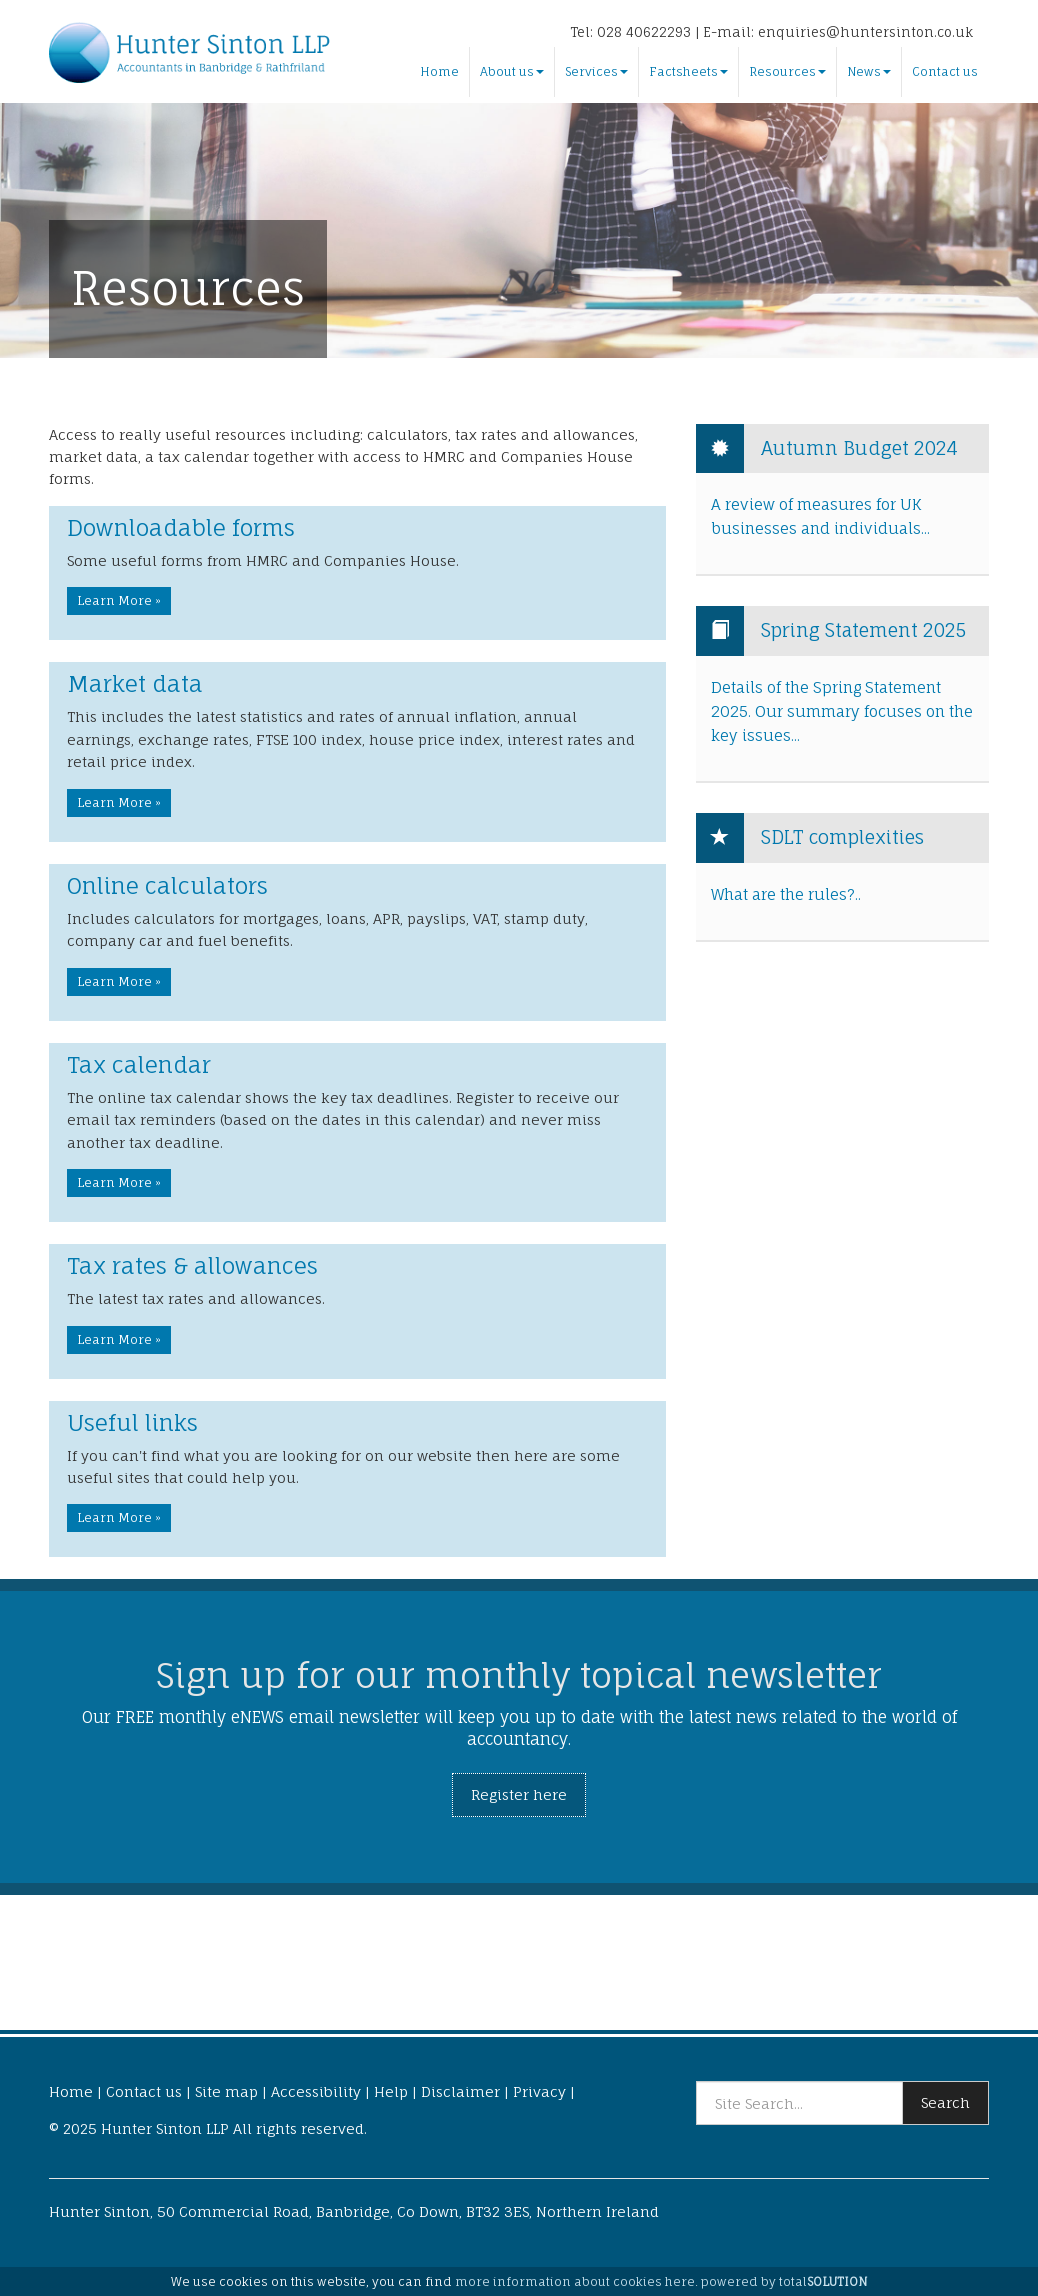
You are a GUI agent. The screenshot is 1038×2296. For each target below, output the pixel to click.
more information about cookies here (575, 2281)
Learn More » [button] (119, 600)
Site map (226, 2091)
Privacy (539, 2091)
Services (596, 71)
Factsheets (688, 71)
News (869, 71)
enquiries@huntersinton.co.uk (865, 32)
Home (439, 71)
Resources (787, 71)
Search (945, 2102)
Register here (519, 1794)
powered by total (784, 2281)
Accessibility (316, 2091)
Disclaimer (460, 2091)
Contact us (945, 71)
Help (391, 2091)
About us (512, 71)
